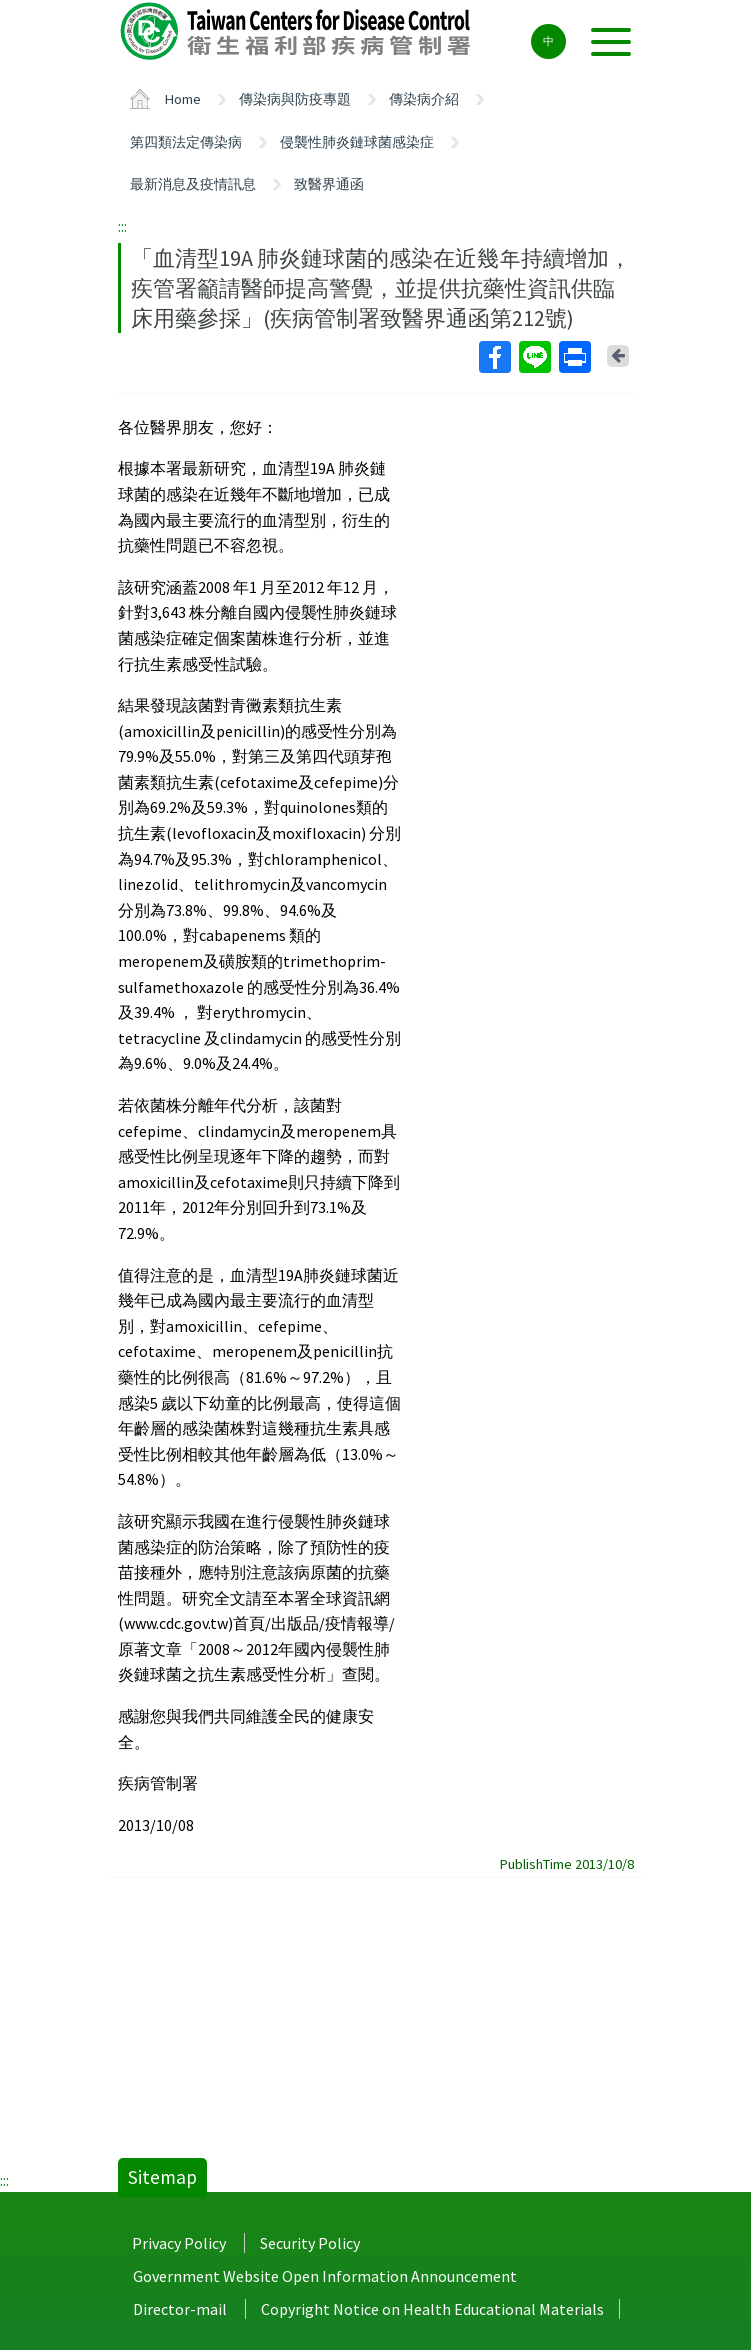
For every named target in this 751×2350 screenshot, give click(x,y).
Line (534, 357)
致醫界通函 (329, 184)
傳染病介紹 (424, 99)
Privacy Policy (179, 2243)
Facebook (494, 357)
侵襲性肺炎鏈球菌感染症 (357, 142)
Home (183, 99)
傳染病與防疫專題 (295, 99)
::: (122, 226)
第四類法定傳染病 (186, 142)
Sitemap (162, 2177)
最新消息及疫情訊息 (193, 184)
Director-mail (180, 2309)
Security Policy (310, 2243)
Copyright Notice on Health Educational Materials (432, 2309)
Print (574, 357)
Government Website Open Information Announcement (325, 2276)
